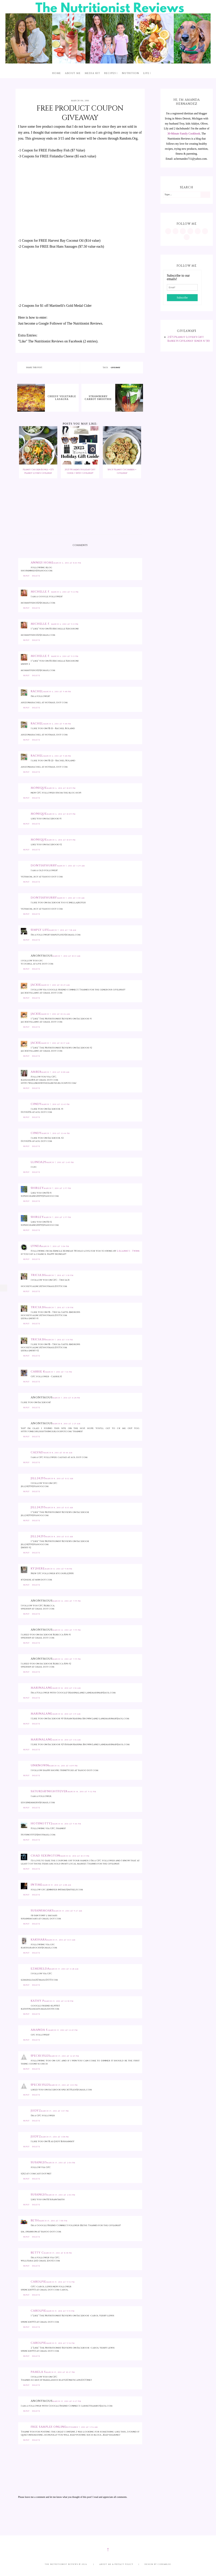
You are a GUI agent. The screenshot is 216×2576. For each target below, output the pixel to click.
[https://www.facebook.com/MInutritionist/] (183, 231)
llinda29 (38, 1162)
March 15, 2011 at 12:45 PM (63, 2030)
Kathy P (37, 2001)
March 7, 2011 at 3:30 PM (59, 1275)
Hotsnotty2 (41, 1823)
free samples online (48, 2427)
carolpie (38, 2282)
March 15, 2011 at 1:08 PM (55, 2137)
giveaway (115, 367)
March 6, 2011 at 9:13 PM (64, 624)
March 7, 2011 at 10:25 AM (55, 985)
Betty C (37, 2253)
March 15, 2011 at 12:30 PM (58, 2001)
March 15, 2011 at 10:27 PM (60, 2372)
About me (72, 73)
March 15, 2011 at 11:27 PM (66, 2401)
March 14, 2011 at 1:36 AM (66, 1740)
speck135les (40, 2056)
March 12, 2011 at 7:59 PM (66, 1601)
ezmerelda (40, 1969)
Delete (36, 576)
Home (56, 73)
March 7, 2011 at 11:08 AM (55, 1072)
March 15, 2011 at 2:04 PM (61, 2163)
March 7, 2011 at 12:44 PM (55, 1133)
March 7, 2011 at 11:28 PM (66, 1398)
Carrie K (38, 1372)
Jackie (36, 985)
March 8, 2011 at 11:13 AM (59, 1507)
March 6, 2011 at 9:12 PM (65, 592)
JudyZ (36, 2111)
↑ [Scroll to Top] (108, 2549)
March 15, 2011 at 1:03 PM (64, 2085)
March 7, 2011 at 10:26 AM (55, 1014)
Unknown (40, 1765)
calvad (37, 1452)
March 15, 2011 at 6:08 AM (56, 1885)
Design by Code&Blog (158, 2564)
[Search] (205, 194)
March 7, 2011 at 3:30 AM (71, 898)
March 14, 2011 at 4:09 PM (63, 1766)
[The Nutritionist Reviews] (108, 62)
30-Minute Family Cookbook (183, 133)
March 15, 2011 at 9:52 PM (60, 2282)
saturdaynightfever (49, 1791)
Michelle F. (41, 592)
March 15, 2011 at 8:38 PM (58, 2253)
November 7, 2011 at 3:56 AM (82, 2427)
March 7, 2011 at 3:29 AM (71, 866)
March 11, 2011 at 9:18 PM (58, 1569)
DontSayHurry (44, 865)
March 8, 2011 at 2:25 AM (66, 1423)
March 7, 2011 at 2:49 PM (60, 1162)
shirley (37, 1188)
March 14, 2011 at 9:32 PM (82, 1791)
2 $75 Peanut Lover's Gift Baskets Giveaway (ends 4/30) (188, 339)
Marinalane (41, 1688)
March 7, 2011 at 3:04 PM (55, 1246)
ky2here (38, 1568)
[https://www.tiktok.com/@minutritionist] (190, 231)
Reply (26, 576)
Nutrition (130, 73)
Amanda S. (40, 2030)
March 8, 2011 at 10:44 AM (57, 1453)
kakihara (39, 1940)
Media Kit (92, 73)
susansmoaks (42, 1911)
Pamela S (38, 2372)
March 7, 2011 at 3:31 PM (59, 1340)
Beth (35, 2220)
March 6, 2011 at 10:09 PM (61, 788)
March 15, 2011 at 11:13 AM (61, 1940)
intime (36, 1885)
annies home (42, 563)
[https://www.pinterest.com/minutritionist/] (175, 231)
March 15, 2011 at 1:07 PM (55, 2111)
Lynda (36, 1246)
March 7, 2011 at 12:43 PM (55, 1104)
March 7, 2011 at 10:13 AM (66, 956)
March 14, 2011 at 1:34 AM (66, 1688)
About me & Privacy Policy (116, 2564)
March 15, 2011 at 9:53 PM (60, 2311)
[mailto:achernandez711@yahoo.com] (187, 237)
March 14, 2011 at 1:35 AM (66, 1714)
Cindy (36, 1104)
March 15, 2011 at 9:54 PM (60, 2343)
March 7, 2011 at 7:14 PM (58, 1372)
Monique (39, 788)
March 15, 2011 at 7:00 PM (53, 2221)
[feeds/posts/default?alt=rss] (206, 231)
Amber (36, 1072)
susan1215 (39, 2162)
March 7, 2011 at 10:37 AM (55, 1043)
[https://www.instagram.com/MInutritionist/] (167, 231)
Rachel (37, 691)
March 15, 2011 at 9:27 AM (67, 1911)
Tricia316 (38, 1275)
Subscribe (182, 297)
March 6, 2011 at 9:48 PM (57, 691)
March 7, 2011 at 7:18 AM (62, 930)
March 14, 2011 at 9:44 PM (66, 1824)
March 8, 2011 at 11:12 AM (59, 1478)
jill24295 (38, 1478)
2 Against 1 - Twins (128, 1250)
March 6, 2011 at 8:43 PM (67, 563)
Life (146, 73)
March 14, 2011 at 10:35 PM (74, 1856)
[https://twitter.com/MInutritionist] (198, 231)
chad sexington (45, 1856)
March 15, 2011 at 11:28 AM (63, 1969)
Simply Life (40, 930)
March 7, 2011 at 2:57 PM (57, 1188)
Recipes (110, 73)
